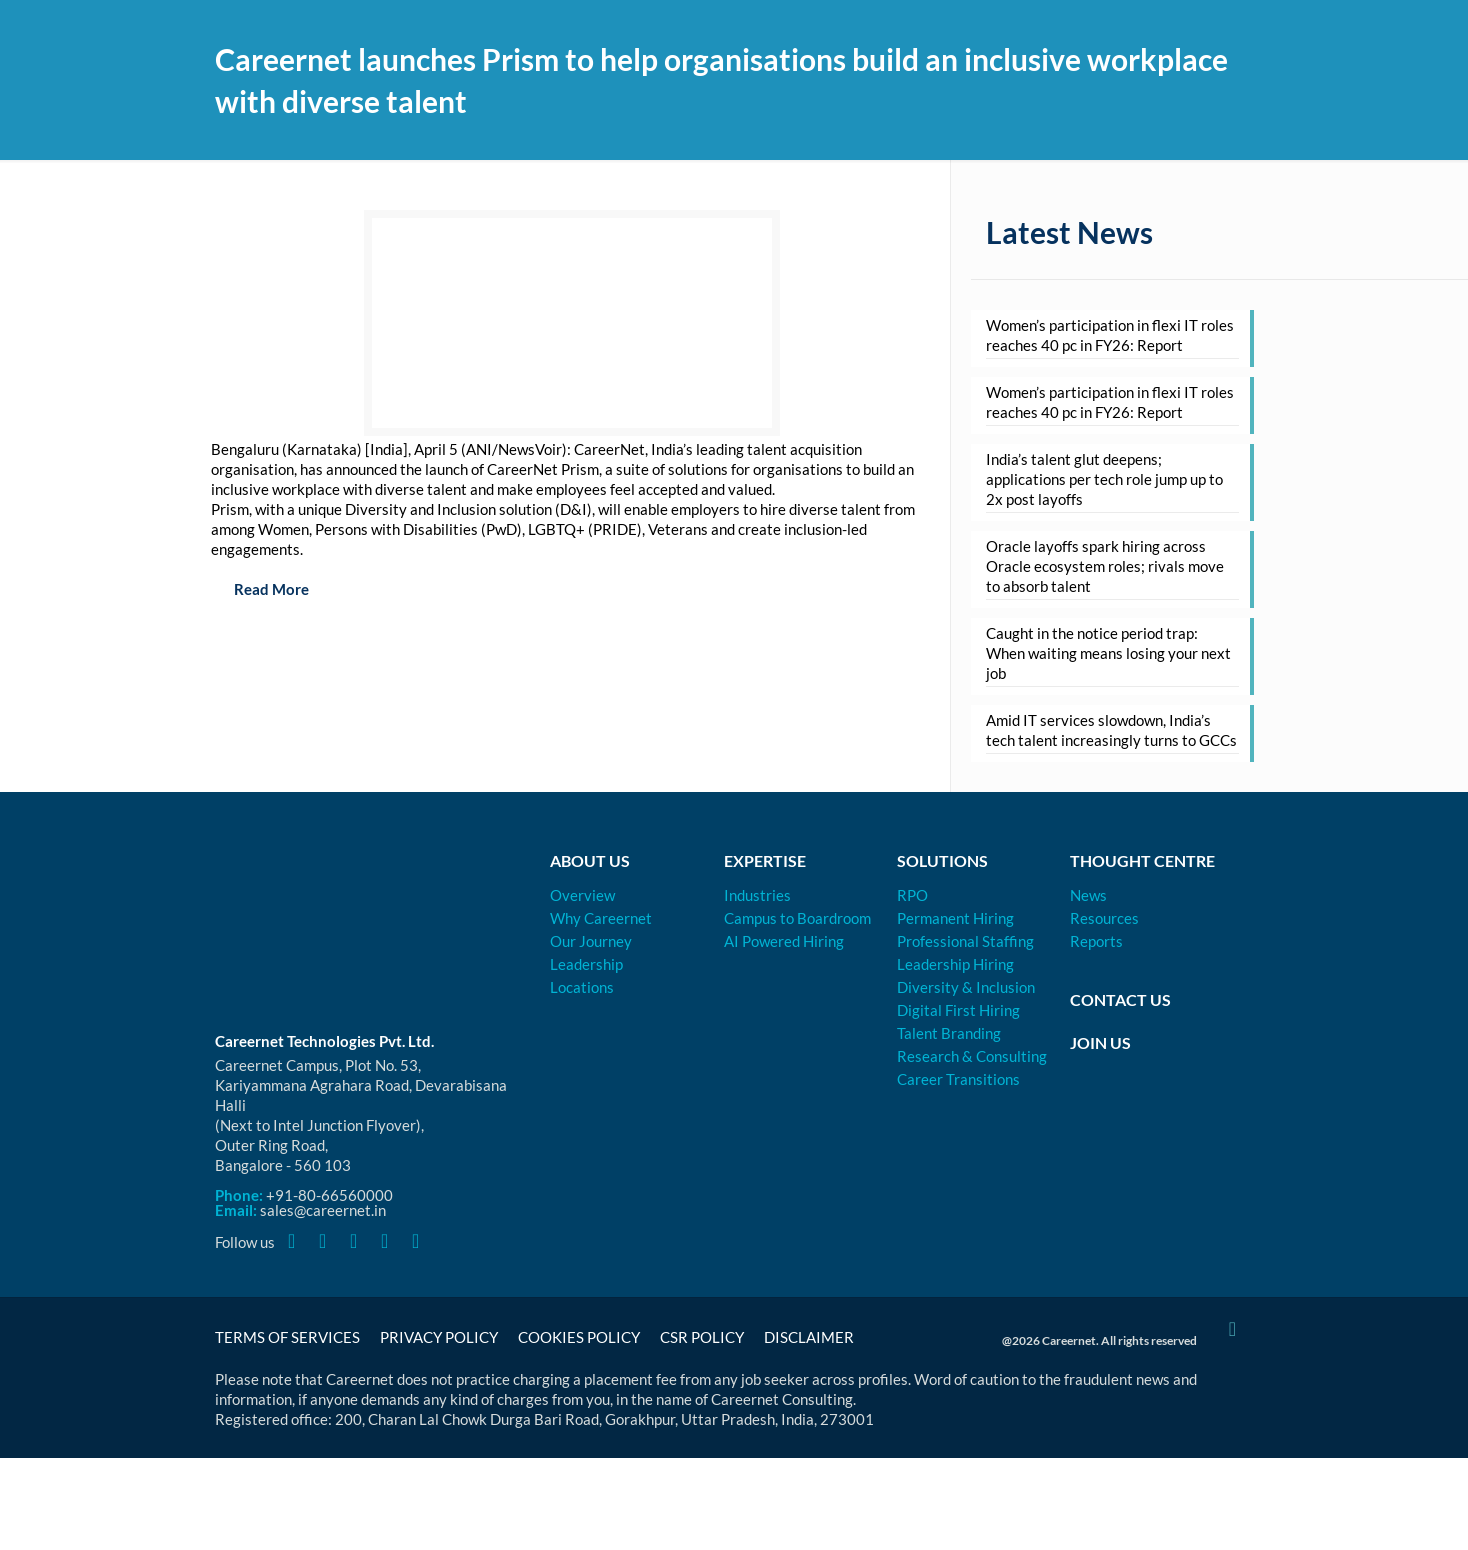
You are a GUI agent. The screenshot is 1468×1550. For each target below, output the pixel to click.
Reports (1096, 941)
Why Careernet (601, 918)
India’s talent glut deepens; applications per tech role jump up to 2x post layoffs (1104, 479)
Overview (582, 895)
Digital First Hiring (958, 1010)
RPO (912, 895)
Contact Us (1120, 999)
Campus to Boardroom (797, 918)
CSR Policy (702, 1337)
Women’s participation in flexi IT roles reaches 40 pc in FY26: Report (1110, 335)
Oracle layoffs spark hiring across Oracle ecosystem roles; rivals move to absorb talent (1105, 566)
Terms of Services (287, 1337)
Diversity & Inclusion (966, 987)
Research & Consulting (972, 1056)
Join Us (1100, 1042)
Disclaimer (809, 1337)
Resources (1104, 918)
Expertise (765, 860)
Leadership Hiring (955, 964)
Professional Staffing (965, 941)
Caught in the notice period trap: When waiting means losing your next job (1108, 653)
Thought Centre (1142, 860)
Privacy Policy (439, 1337)
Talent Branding (949, 1033)
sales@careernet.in (323, 1210)
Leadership (586, 964)
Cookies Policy (579, 1337)
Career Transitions (958, 1079)
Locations (582, 987)
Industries (757, 895)
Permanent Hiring (955, 918)
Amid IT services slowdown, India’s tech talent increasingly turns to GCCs (1111, 730)
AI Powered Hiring (784, 941)
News (1088, 895)
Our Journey (591, 941)
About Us (590, 860)
